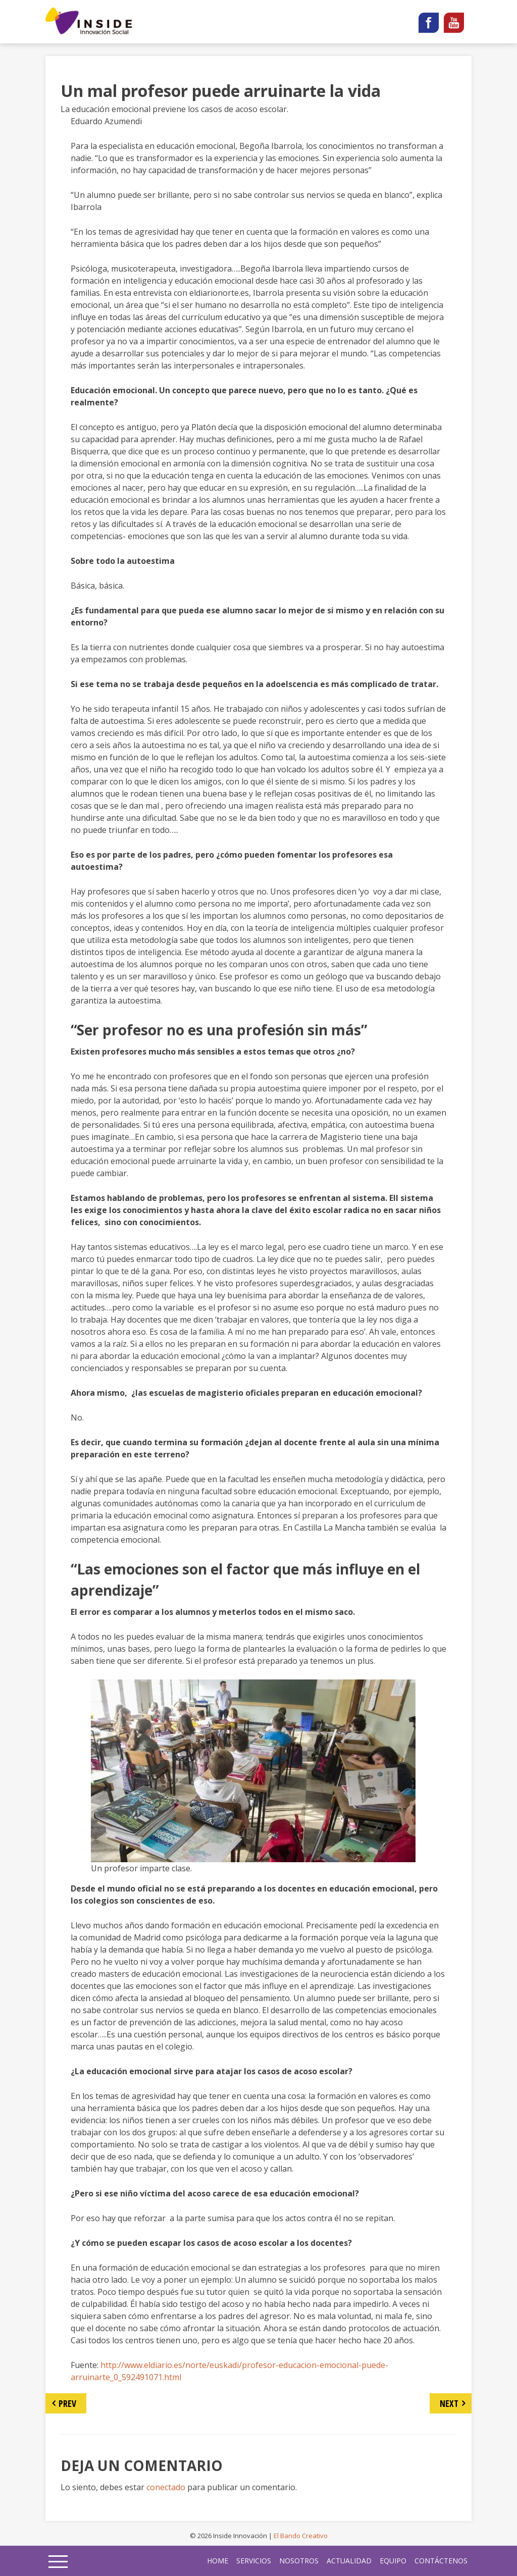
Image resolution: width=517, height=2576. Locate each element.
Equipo (393, 2560)
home (217, 2560)
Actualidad (349, 2560)
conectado (165, 2487)
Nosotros (299, 2560)
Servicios (253, 2560)
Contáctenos (441, 2560)
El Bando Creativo (301, 2535)
